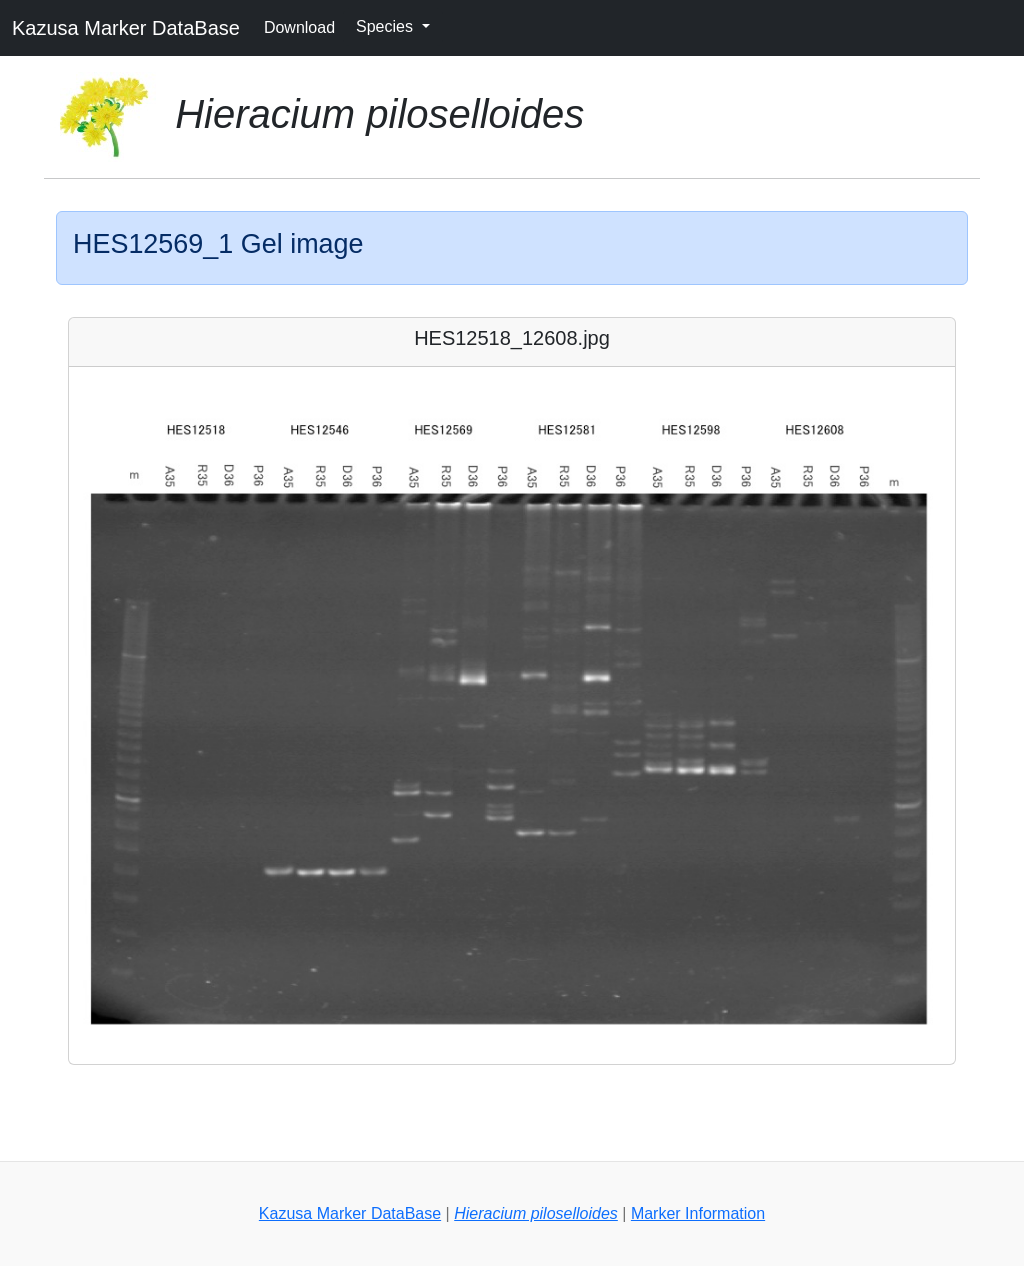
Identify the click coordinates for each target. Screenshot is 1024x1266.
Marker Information (698, 1213)
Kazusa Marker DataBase (126, 28)
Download (299, 27)
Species (386, 26)
